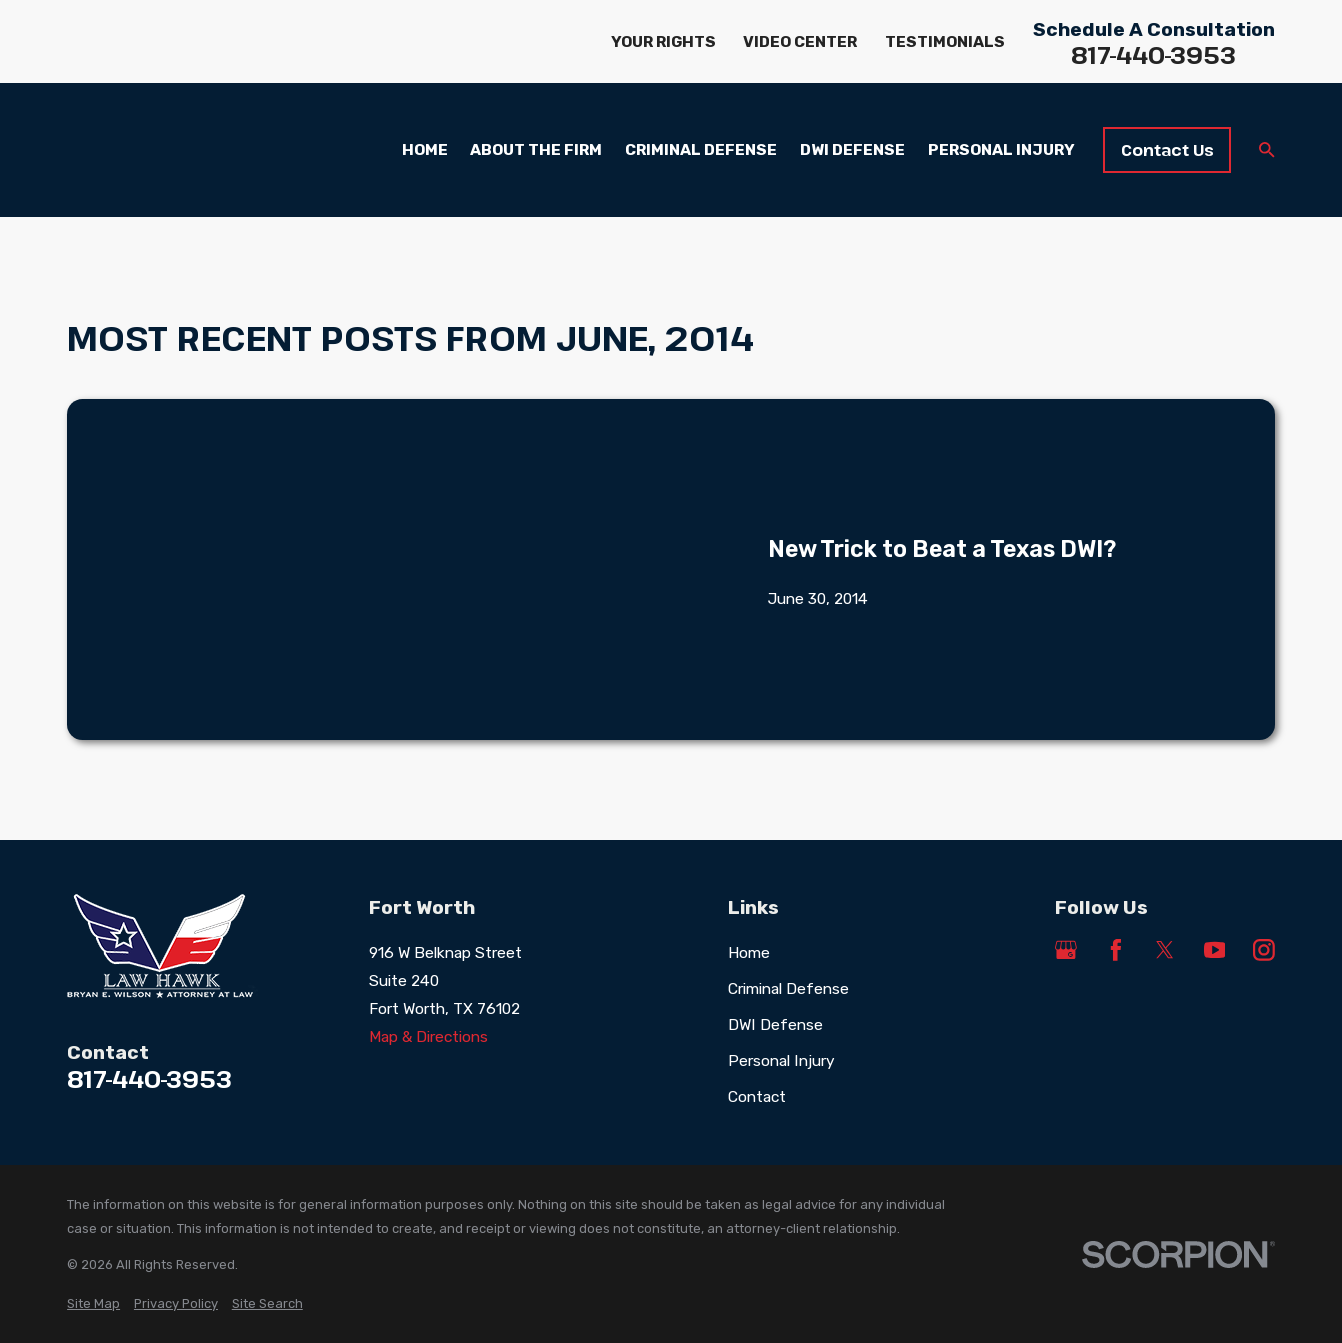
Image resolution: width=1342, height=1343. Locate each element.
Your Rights (663, 41)
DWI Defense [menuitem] (852, 149)
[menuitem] (93, 1303)
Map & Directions (428, 1036)
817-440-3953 (1153, 55)
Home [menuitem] (425, 149)
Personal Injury (781, 1060)
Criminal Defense (788, 988)
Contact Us (1167, 149)
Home (749, 952)
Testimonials (945, 41)
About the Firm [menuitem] (536, 149)
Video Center (800, 41)
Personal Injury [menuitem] (1001, 149)
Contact (757, 1096)
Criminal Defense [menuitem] (701, 149)
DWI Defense (775, 1024)
